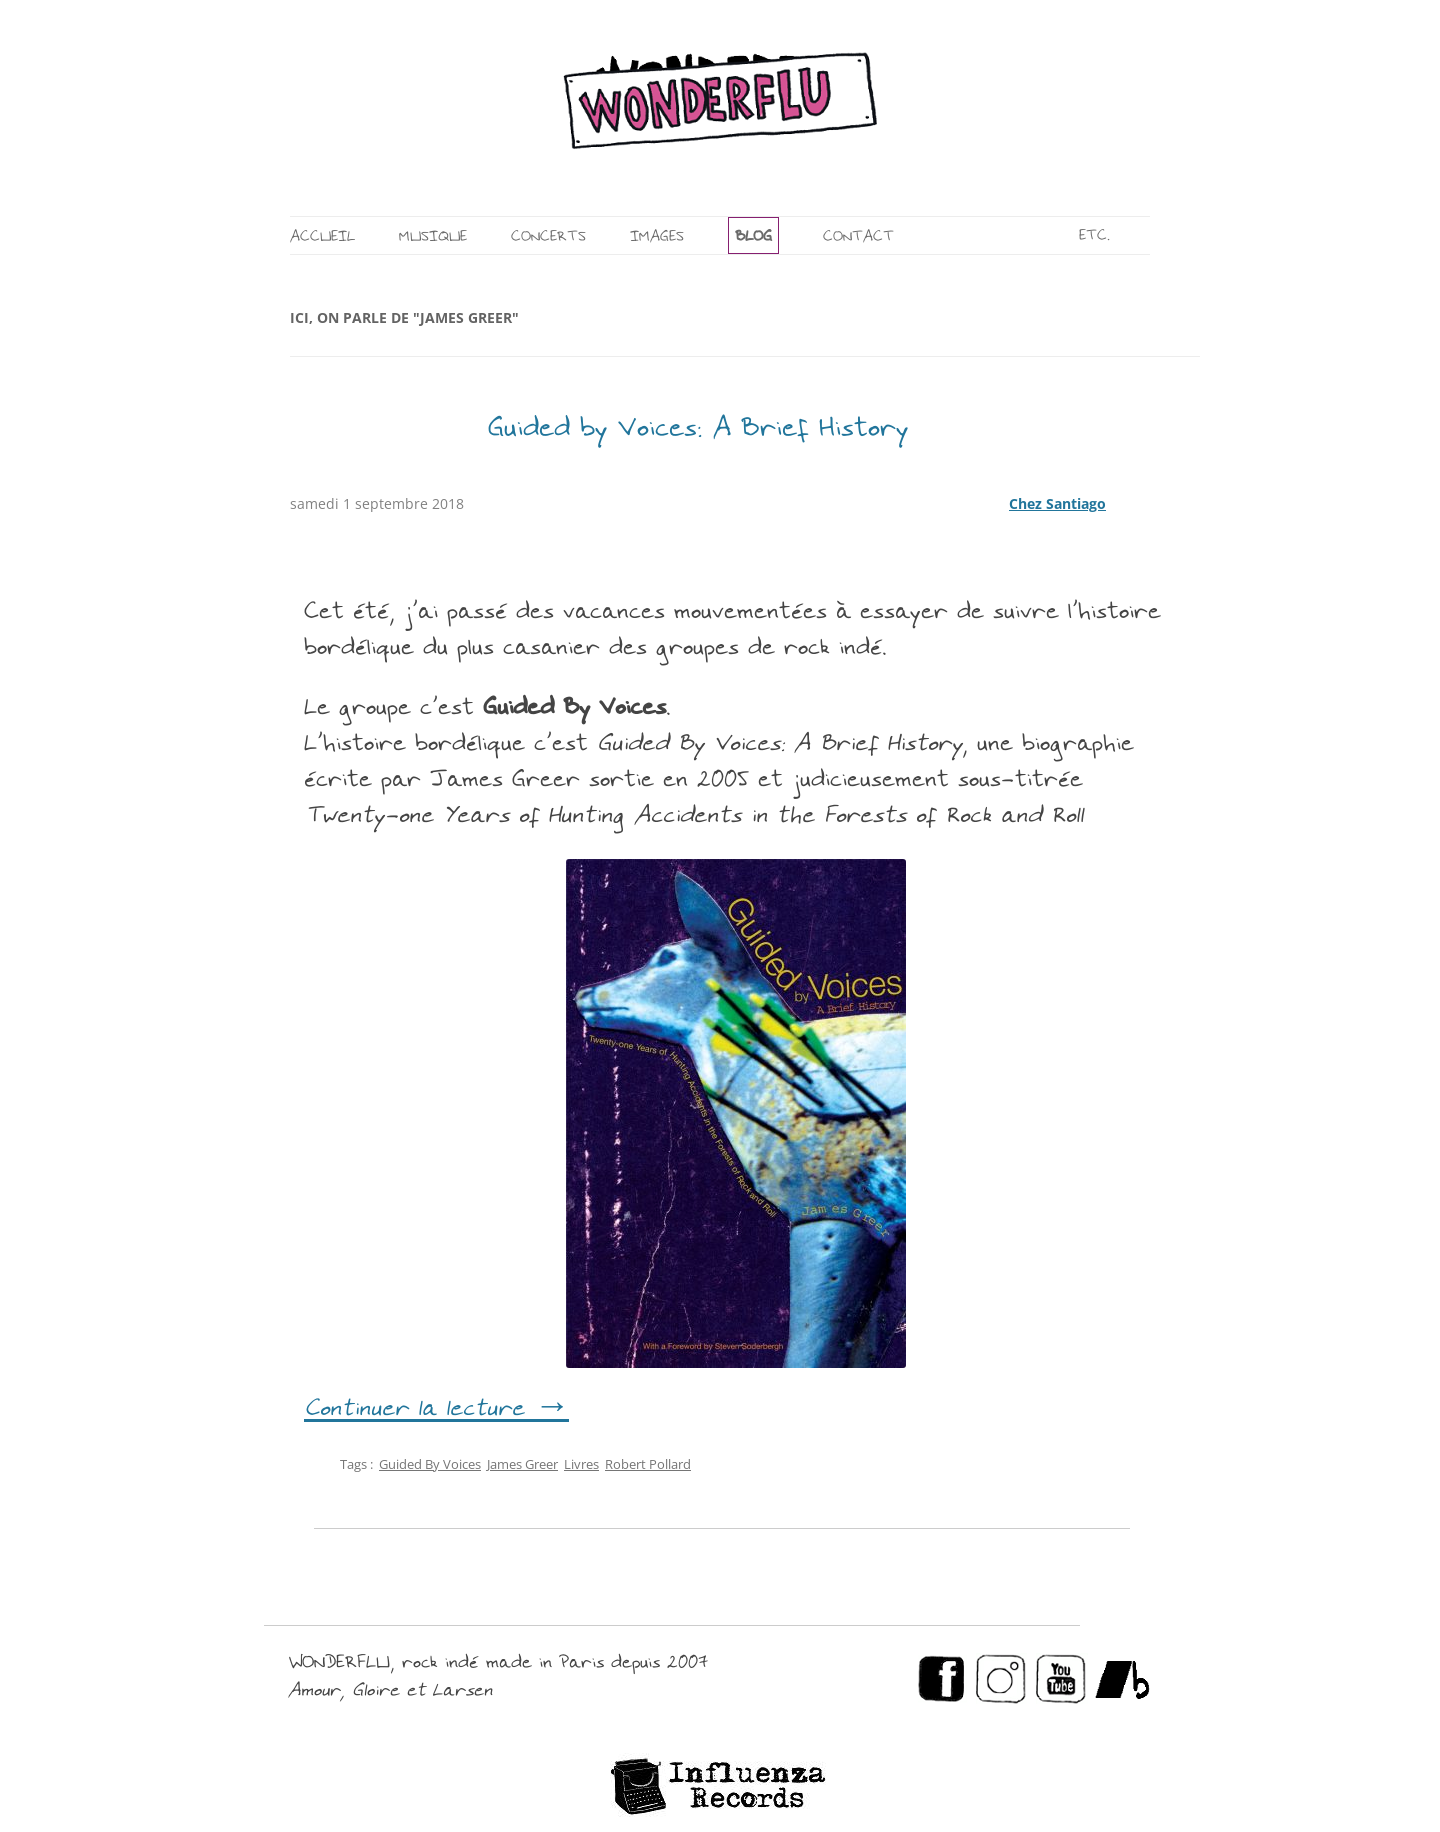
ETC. (1094, 236)
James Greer (522, 1464)
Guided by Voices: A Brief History (698, 430)
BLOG (753, 237)
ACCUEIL (322, 237)
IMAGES (657, 237)
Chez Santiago (1057, 503)
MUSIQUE (433, 237)
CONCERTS (548, 237)
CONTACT (858, 237)
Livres (581, 1464)
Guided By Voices (430, 1464)
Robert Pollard (648, 1464)
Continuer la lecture (436, 1410)
